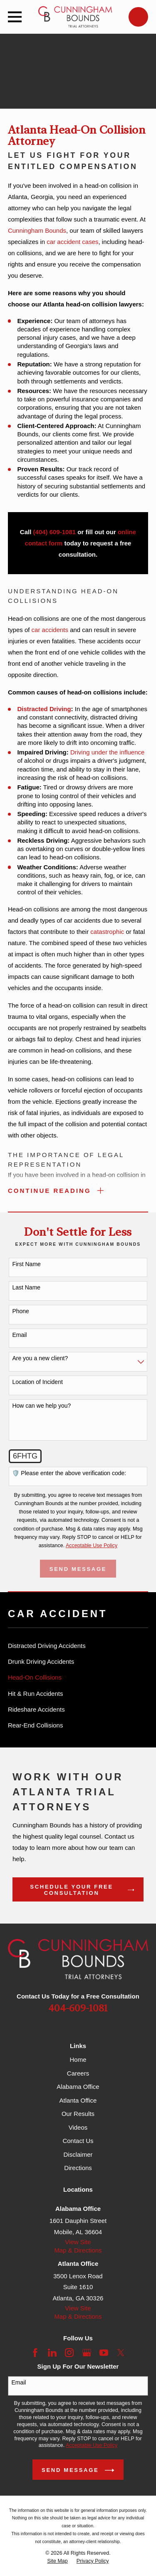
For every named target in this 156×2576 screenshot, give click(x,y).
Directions (78, 2167)
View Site (78, 2241)
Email (19, 1335)
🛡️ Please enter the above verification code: (69, 1473)
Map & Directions (78, 2250)
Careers (78, 2073)
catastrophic (107, 931)
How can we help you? (41, 1405)
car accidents (50, 629)
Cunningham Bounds (37, 230)
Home (77, 2059)
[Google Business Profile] (86, 2352)
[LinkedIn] (52, 2352)
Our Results (78, 2113)
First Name (26, 1264)
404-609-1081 (78, 2009)
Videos (78, 2127)
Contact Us (77, 2140)
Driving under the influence (107, 752)
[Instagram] (69, 2352)
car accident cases (72, 241)
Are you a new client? (40, 1358)
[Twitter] (120, 2352)
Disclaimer (77, 2154)
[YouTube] (103, 2352)
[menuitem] (78, 1646)
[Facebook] (35, 2352)
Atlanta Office (78, 2100)
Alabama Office (78, 2086)
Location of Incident (37, 1382)
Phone (20, 1311)
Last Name (26, 1287)
